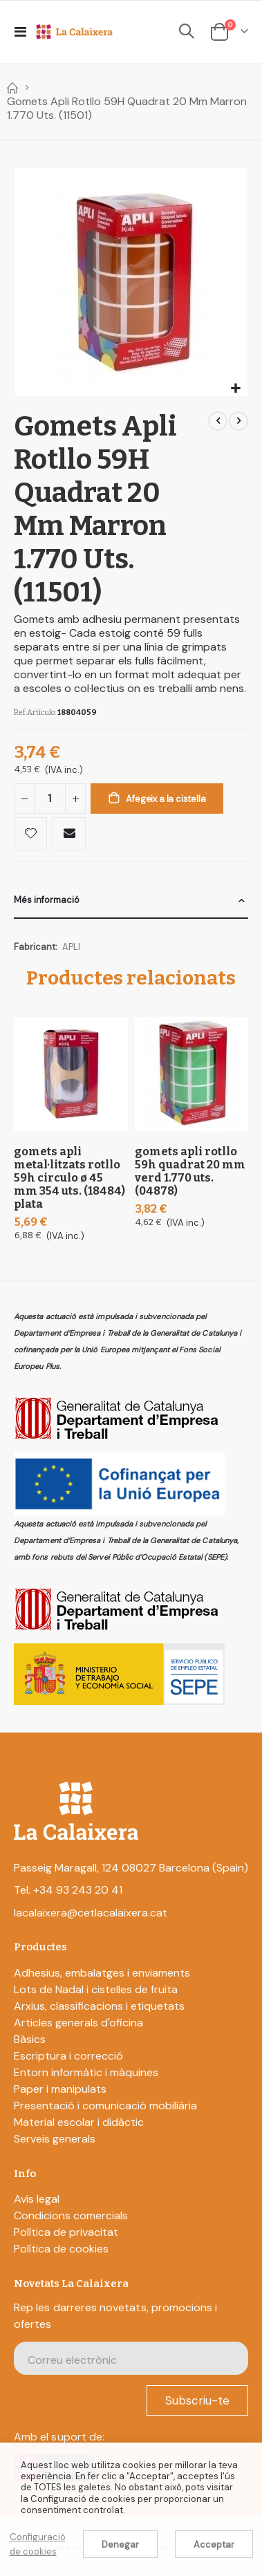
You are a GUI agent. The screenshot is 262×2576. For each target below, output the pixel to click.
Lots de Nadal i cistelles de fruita (96, 1989)
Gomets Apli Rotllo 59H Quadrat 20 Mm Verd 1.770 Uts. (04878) (190, 1171)
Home (12, 88)
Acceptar (214, 2544)
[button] (235, 389)
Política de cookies (61, 2248)
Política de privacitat (66, 2232)
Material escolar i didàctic (79, 2122)
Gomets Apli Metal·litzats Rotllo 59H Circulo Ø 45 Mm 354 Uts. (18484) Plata (69, 1178)
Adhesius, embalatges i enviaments (102, 1973)
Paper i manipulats (60, 2089)
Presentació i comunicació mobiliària (105, 2105)
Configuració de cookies (38, 2544)
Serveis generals (54, 2138)
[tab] (131, 900)
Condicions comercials (71, 2215)
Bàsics (30, 2039)
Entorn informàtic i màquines (86, 2072)
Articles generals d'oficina (78, 2022)
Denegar (120, 2544)
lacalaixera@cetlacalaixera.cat (90, 1912)
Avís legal (36, 2199)
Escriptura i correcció (68, 2055)
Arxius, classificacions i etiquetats (99, 2006)
